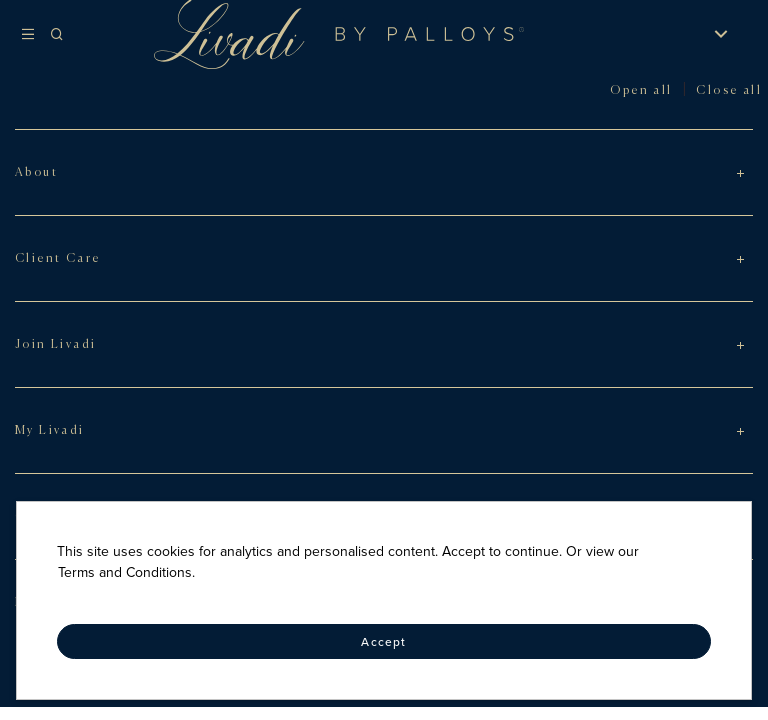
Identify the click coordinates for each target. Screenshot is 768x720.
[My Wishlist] (683, 34)
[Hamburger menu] (32, 34)
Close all (729, 91)
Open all (641, 91)
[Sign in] (657, 34)
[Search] (73, 34)
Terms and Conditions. (126, 572)
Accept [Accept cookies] (383, 642)
